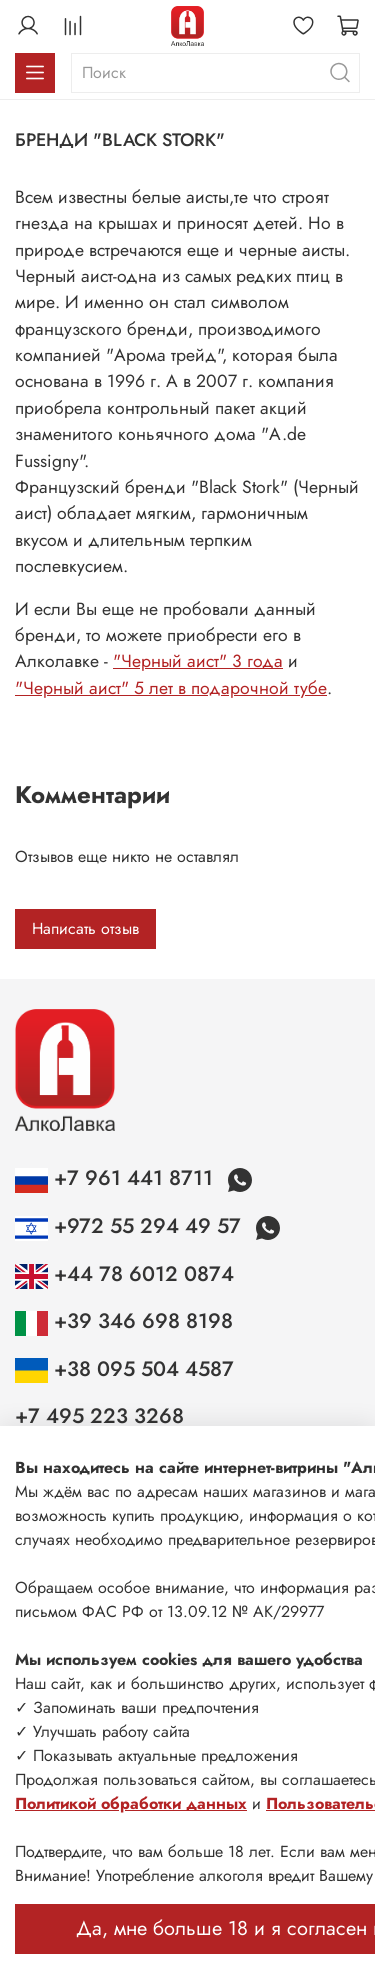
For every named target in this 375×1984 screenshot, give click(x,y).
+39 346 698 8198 (124, 1321)
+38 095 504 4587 (124, 1369)
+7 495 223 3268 (99, 1416)
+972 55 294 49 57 (131, 1226)
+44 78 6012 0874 (124, 1274)
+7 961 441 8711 (117, 1178)
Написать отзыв (85, 928)
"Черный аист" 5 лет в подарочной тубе (171, 688)
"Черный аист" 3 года (198, 661)
